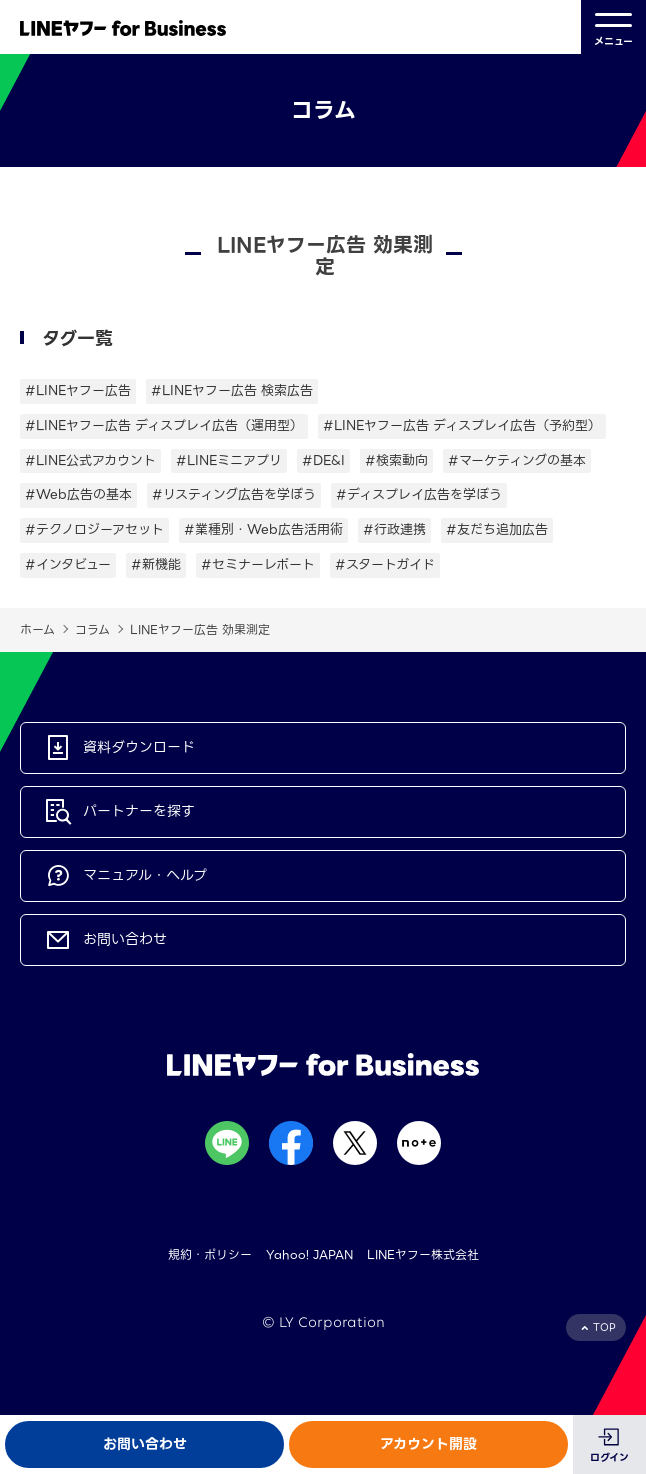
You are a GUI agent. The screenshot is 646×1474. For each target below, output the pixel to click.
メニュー (613, 27)
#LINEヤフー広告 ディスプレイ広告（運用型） (164, 425)
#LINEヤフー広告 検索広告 (232, 390)
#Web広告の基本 (78, 494)
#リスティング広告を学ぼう (234, 494)
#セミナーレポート (258, 564)
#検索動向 (396, 460)
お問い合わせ (145, 1444)
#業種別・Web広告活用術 (263, 529)
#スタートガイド (385, 564)
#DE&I (323, 460)
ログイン (609, 1457)
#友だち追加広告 (497, 529)
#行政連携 (394, 529)
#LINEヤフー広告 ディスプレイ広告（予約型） (462, 425)
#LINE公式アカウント (90, 460)
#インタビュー (68, 564)
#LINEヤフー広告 (78, 390)
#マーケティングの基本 (517, 460)
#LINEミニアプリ (229, 460)
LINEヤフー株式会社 (423, 1254)
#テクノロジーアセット (94, 529)
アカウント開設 (428, 1444)
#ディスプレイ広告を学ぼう (419, 494)
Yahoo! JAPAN (309, 1254)
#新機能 (156, 564)
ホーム (37, 629)
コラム (92, 629)
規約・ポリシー (210, 1254)
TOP (604, 1327)
